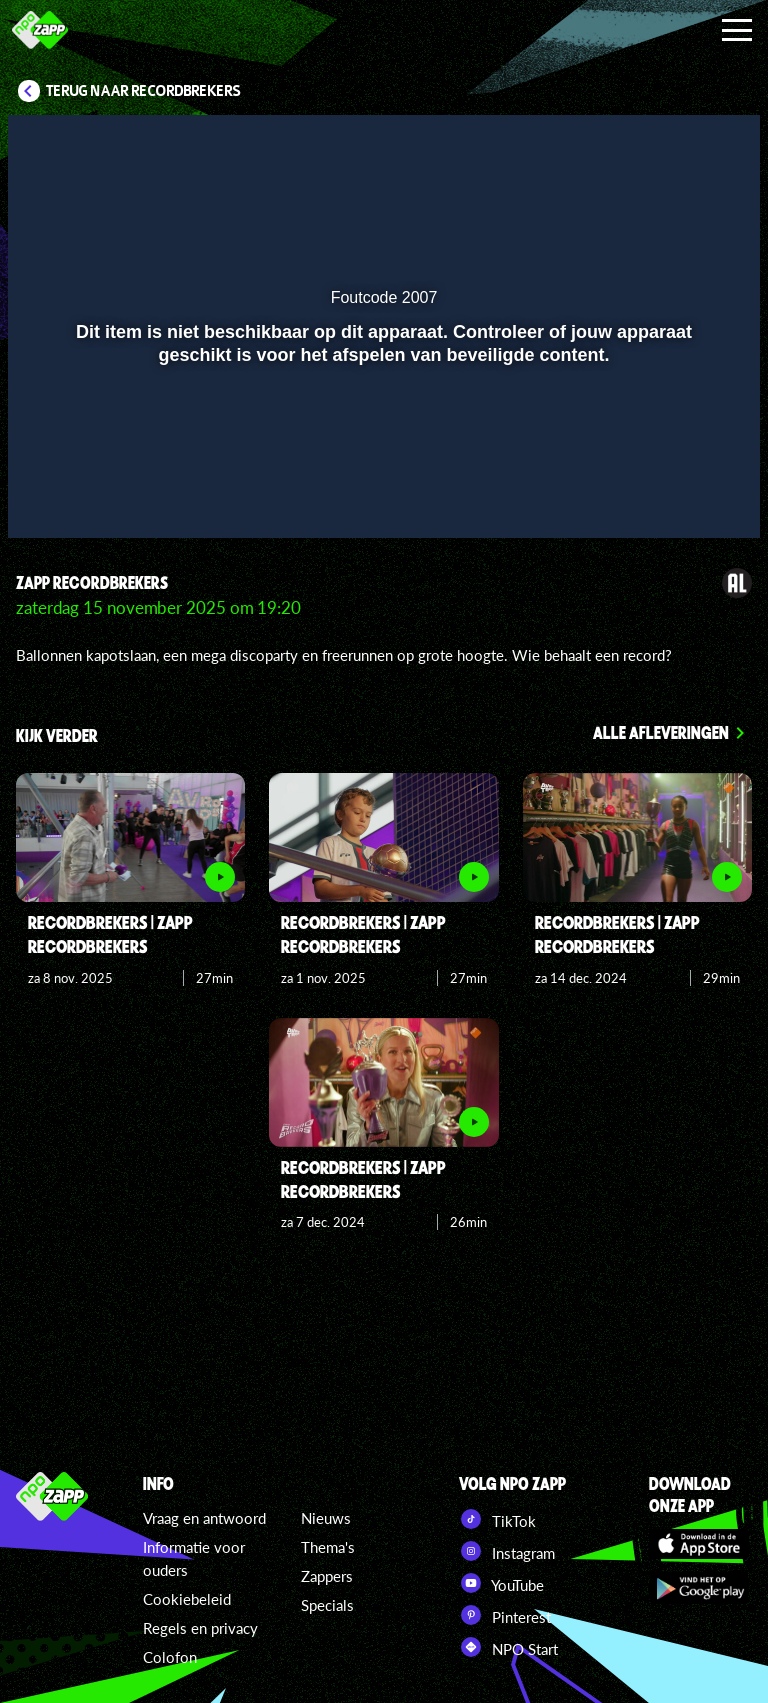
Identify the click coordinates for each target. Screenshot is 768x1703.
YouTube (501, 1583)
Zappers (327, 1576)
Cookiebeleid (187, 1599)
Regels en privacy (200, 1628)
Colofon (170, 1657)
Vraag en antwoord (204, 1518)
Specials (327, 1605)
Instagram (507, 1551)
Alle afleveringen (661, 732)
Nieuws (326, 1518)
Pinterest (505, 1615)
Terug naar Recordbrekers (143, 91)
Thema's (328, 1547)
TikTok (497, 1519)
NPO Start (508, 1647)
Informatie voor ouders (194, 1558)
